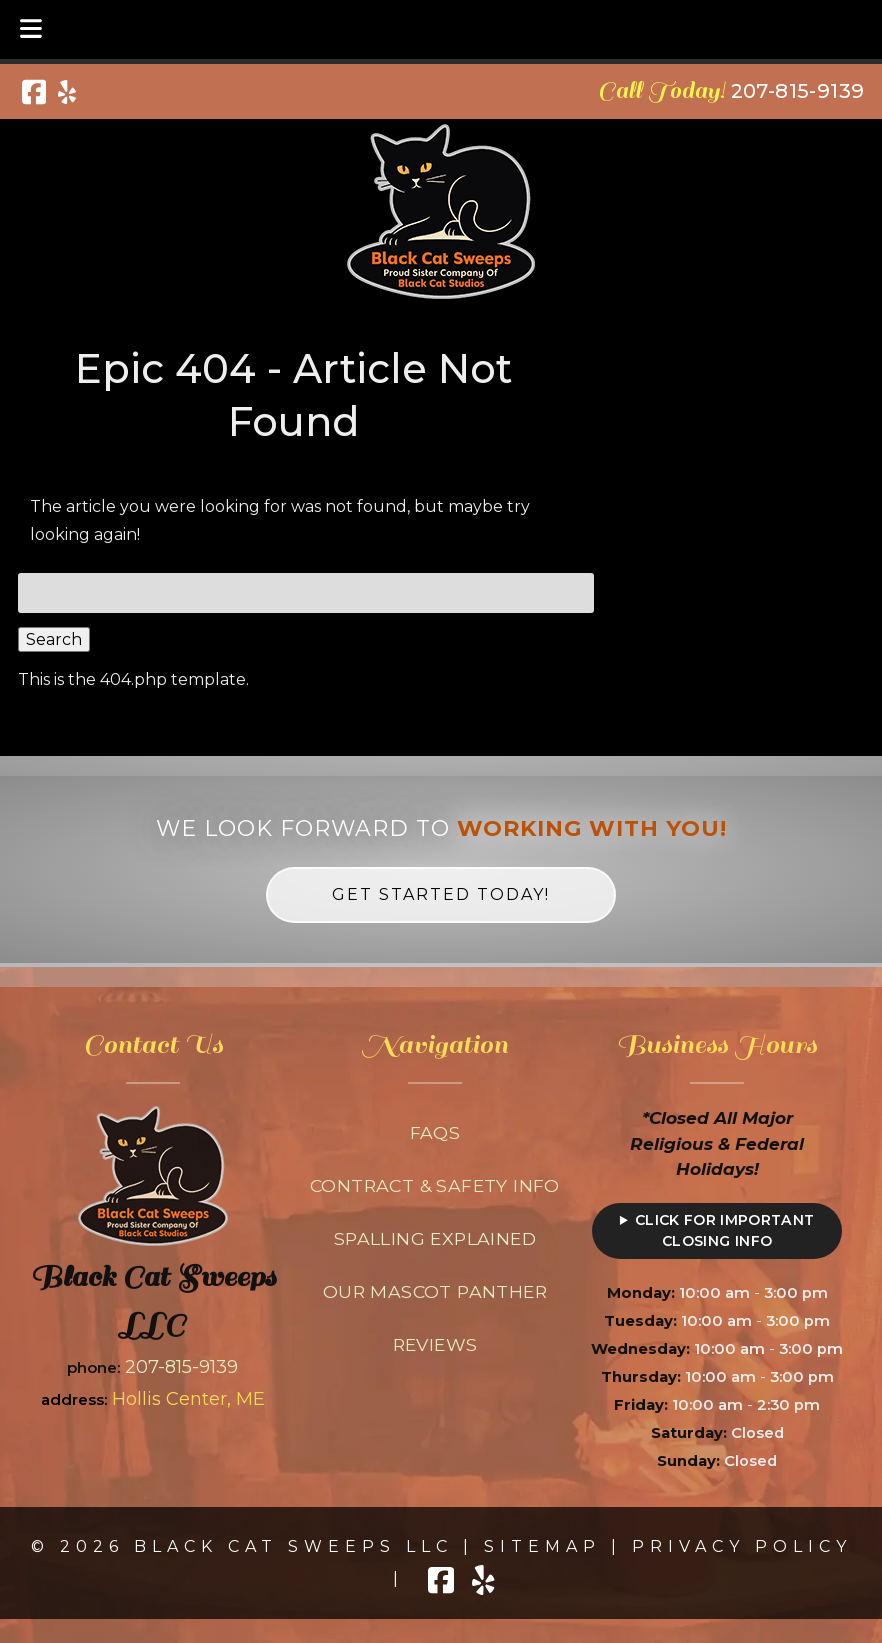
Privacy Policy (742, 1546)
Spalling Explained (435, 1238)
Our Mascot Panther (435, 1291)
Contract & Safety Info (435, 1185)
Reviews (435, 1344)
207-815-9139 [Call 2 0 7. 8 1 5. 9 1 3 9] (181, 1367)
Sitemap (542, 1546)
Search (54, 639)
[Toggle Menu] (31, 29)
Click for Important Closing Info (725, 1230)
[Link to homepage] (153, 1240)
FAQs (435, 1132)
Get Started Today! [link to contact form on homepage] (441, 894)
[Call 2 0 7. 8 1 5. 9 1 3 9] (798, 91)
